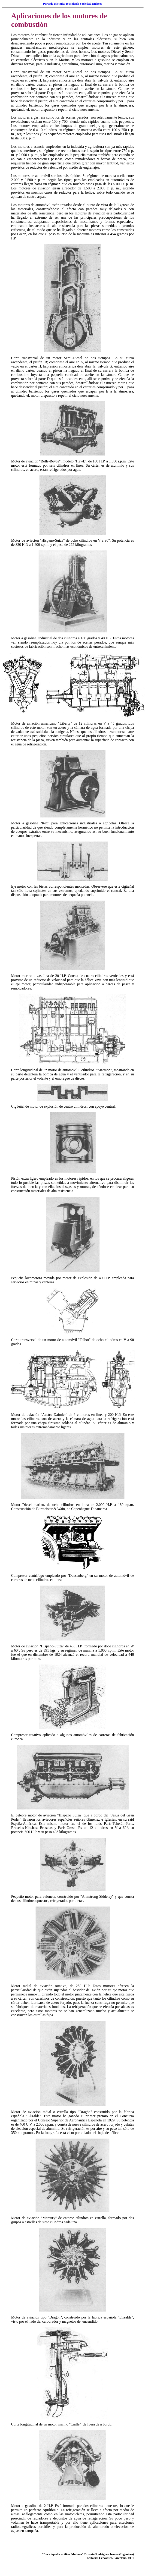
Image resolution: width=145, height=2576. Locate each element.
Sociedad (85, 3)
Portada (48, 3)
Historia (59, 3)
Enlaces (97, 3)
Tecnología (72, 3)
